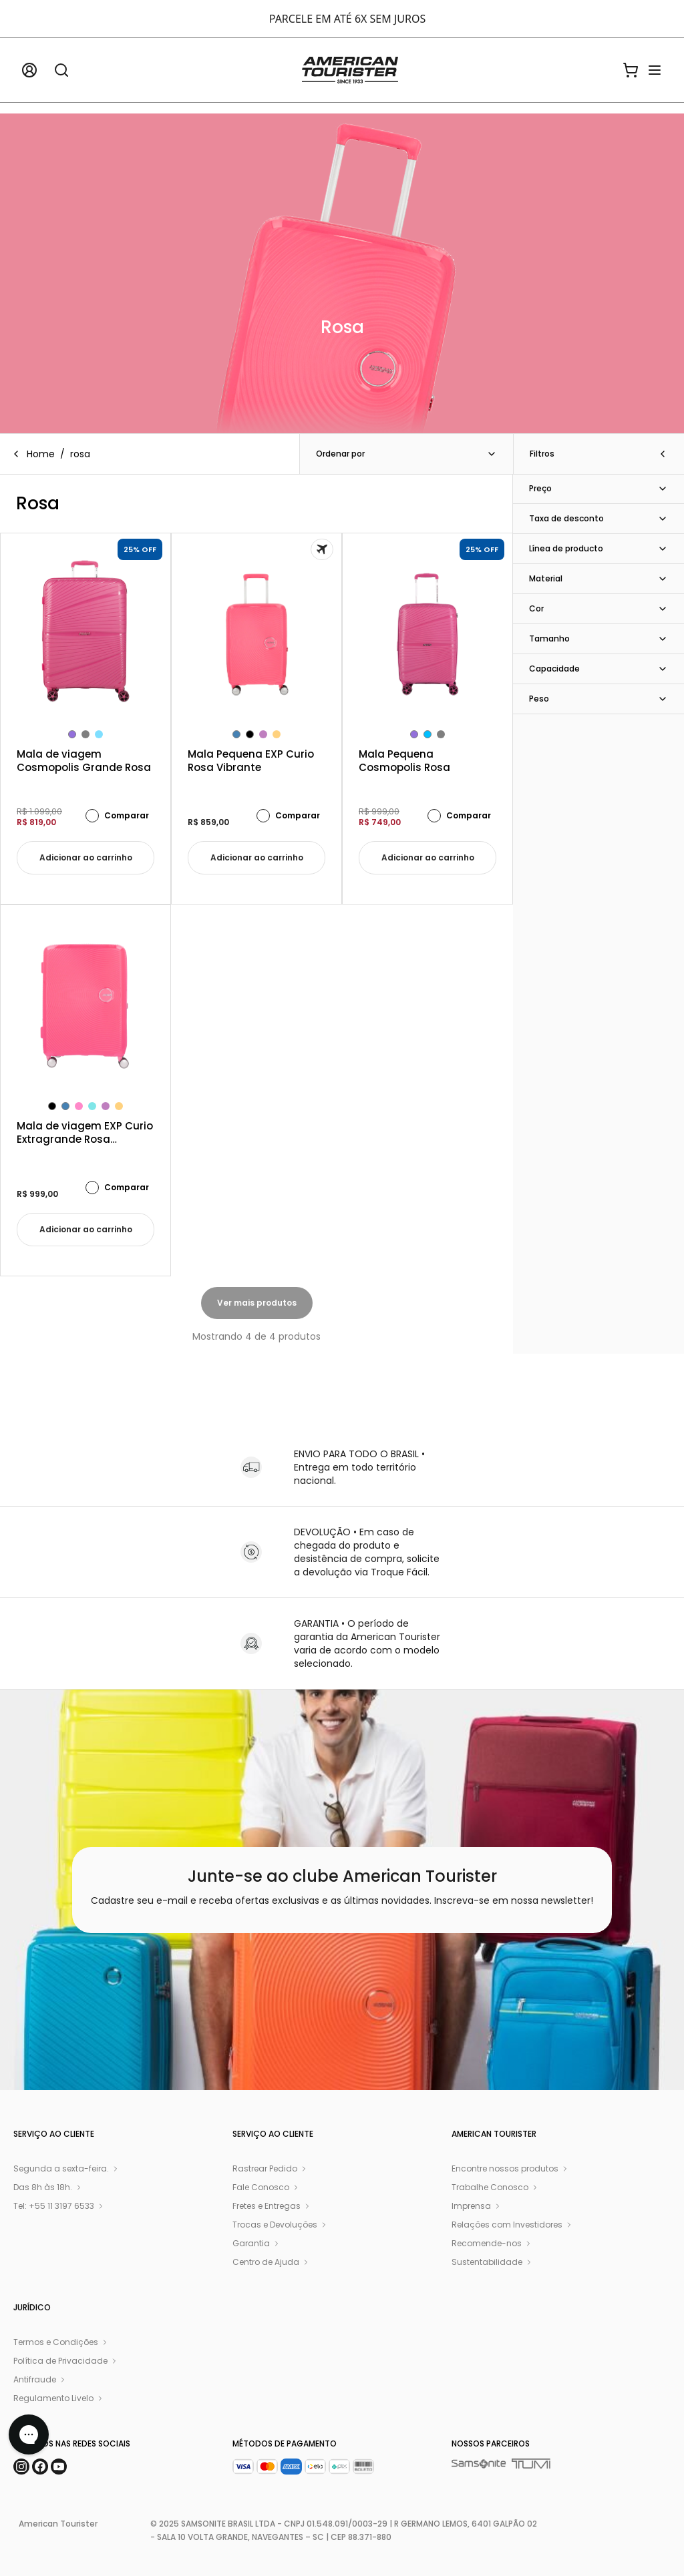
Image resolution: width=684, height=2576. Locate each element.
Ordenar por (406, 453)
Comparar (117, 815)
